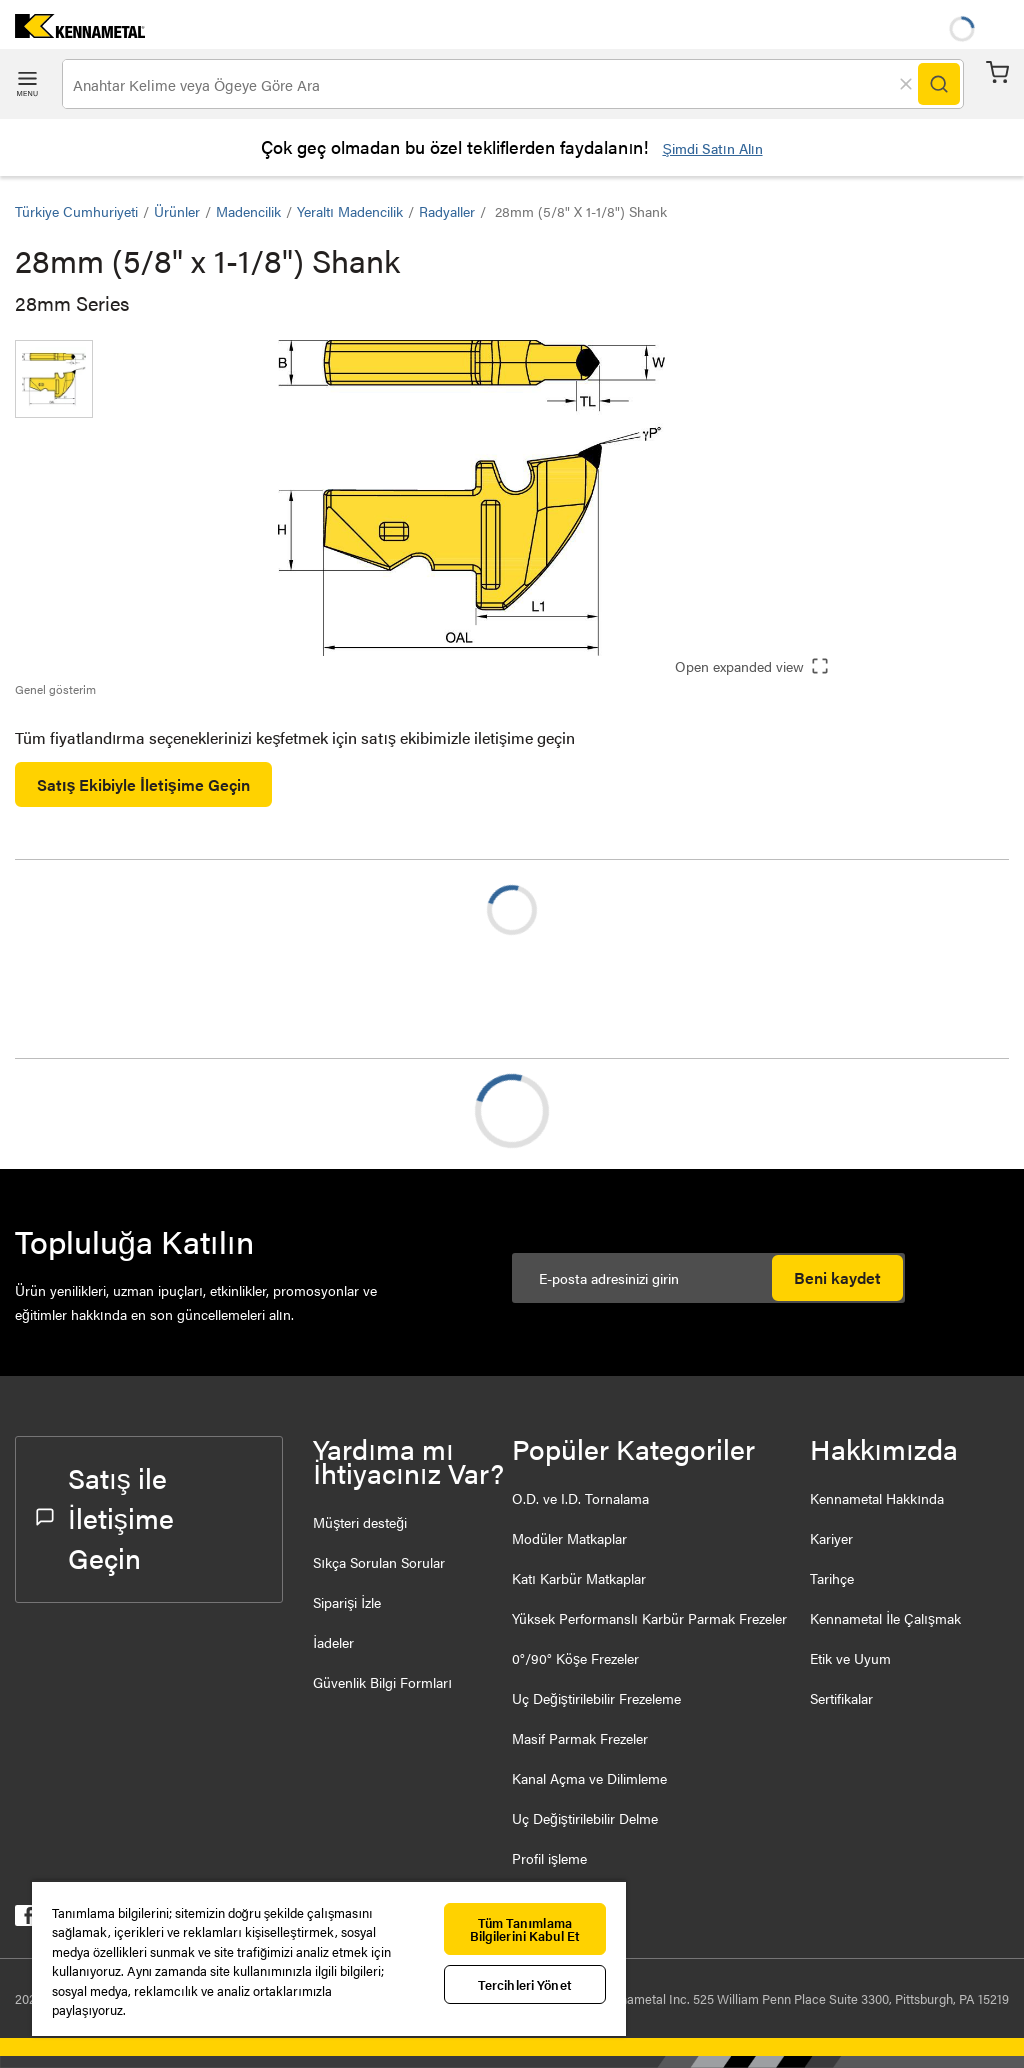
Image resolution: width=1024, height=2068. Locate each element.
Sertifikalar (841, 1698)
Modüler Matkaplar (569, 1538)
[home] (72, 31)
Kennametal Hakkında (877, 1498)
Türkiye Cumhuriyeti (76, 211)
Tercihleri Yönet (525, 1984)
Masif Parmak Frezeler (580, 1738)
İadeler (333, 1642)
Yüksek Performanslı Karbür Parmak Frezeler (649, 1618)
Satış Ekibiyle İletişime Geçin (143, 784)
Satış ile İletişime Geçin (105, 1517)
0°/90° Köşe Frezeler (575, 1658)
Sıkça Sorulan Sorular (379, 1562)
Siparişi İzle (347, 1602)
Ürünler (177, 211)
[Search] (939, 84)
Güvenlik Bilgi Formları (382, 1682)
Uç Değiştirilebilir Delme (585, 1818)
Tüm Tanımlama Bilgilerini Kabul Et (525, 1929)
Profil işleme (549, 1858)
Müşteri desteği (360, 1522)
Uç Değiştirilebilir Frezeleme (596, 1698)
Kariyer (831, 1538)
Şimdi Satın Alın (712, 148)
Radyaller (447, 211)
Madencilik (248, 211)
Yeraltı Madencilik (350, 211)
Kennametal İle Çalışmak (885, 1618)
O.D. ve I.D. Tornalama (580, 1498)
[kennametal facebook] (25, 1919)
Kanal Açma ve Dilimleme (589, 1778)
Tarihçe (832, 1578)
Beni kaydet (837, 1277)
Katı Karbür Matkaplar (579, 1578)
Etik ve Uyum (850, 1658)
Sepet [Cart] (997, 72)
